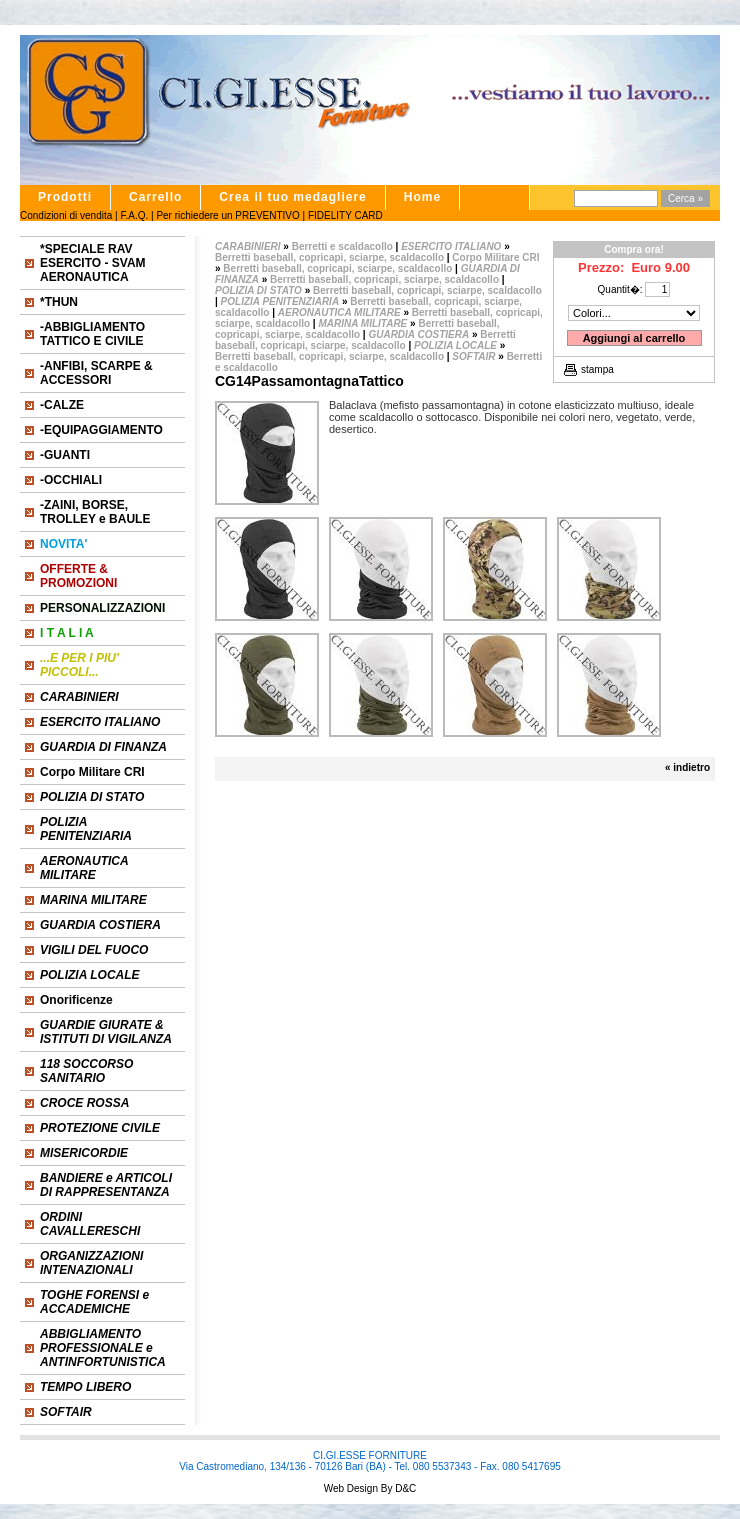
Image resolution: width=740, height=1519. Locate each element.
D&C (404, 1488)
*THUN (59, 302)
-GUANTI (65, 455)
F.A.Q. (134, 215)
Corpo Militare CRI (92, 772)
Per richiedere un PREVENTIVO (227, 215)
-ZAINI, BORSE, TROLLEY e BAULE (95, 512)
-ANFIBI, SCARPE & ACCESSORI (96, 373)
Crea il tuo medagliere (292, 197)
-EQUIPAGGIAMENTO (101, 430)
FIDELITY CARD (345, 215)
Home (422, 197)
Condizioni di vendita (66, 215)
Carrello (155, 197)
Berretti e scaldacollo (342, 246)
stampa (597, 369)
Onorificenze (76, 1000)
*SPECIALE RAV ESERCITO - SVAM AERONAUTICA (93, 263)
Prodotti (65, 197)
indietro (691, 767)
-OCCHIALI (71, 480)
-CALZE (62, 405)
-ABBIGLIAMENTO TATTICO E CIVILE (92, 334)
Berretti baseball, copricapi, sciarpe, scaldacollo (331, 257)
